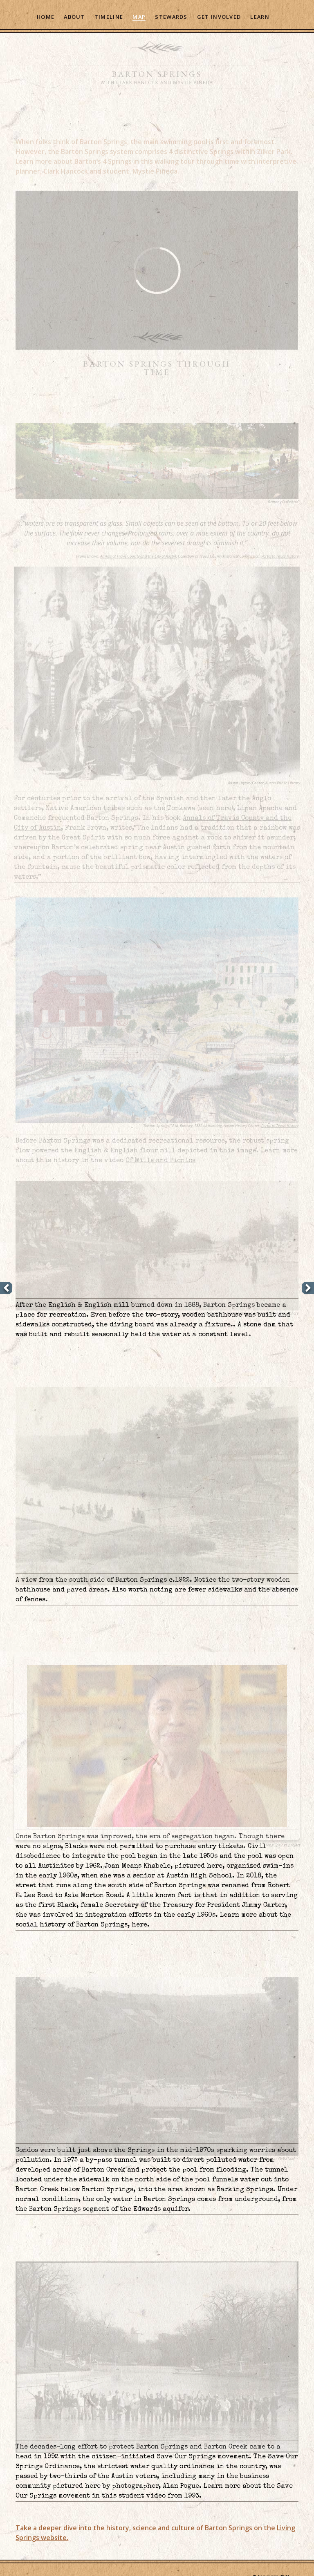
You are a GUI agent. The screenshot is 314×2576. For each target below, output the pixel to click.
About (74, 16)
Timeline (108, 16)
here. (141, 1925)
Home (45, 16)
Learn (259, 16)
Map (139, 16)
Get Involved (219, 16)
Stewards (171, 16)
